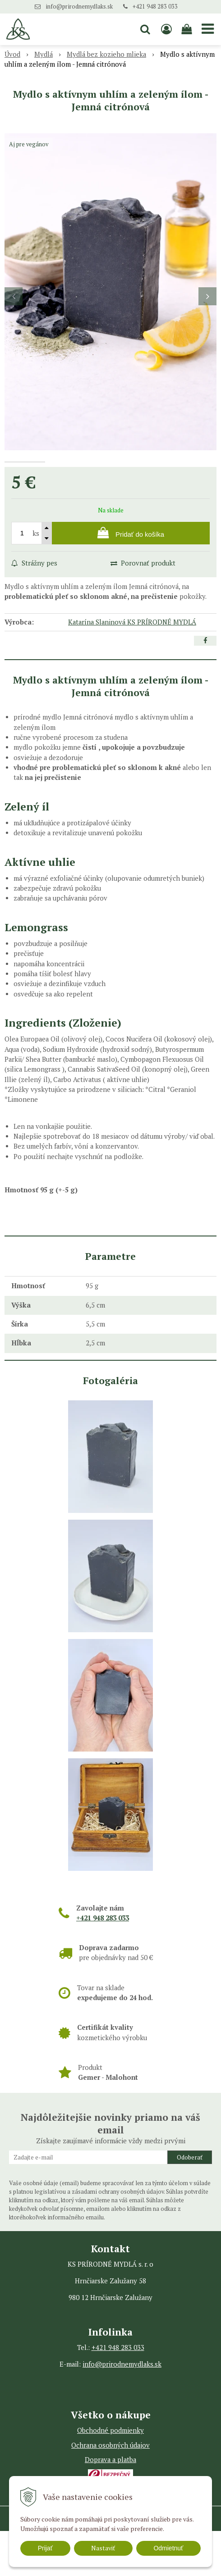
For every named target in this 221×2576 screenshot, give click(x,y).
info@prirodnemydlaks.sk (79, 6)
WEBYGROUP (124, 2567)
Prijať (45, 2548)
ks (35, 578)
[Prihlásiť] (166, 29)
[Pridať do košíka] (131, 578)
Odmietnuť (168, 2548)
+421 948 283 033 (155, 6)
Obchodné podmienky (110, 2475)
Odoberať (190, 2202)
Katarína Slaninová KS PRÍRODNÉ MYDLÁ (132, 667)
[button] (145, 29)
